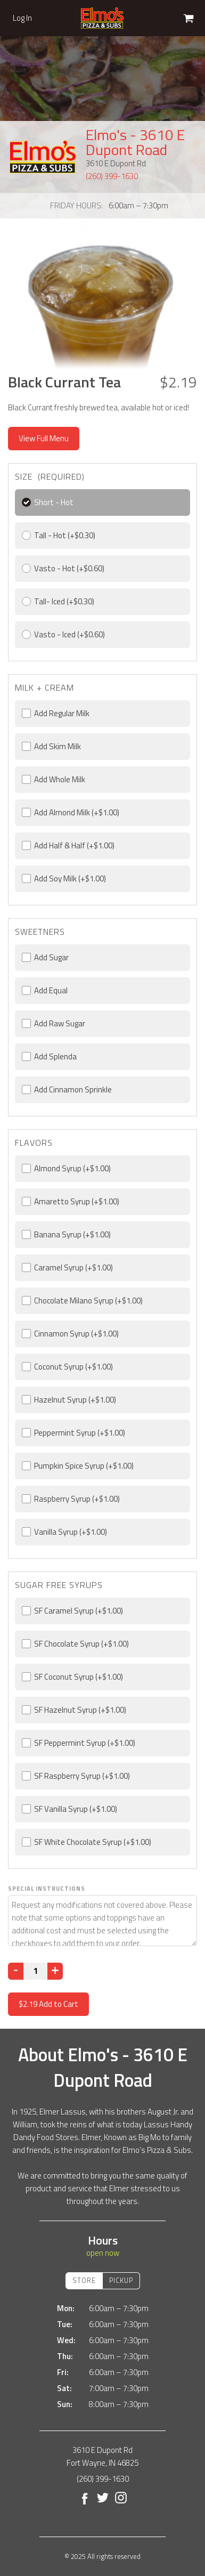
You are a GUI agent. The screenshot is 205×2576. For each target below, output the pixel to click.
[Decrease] (15, 1971)
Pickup (121, 2280)
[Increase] (55, 1971)
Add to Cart (48, 2004)
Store (84, 2280)
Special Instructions (46, 1888)
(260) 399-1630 (112, 176)
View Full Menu (44, 438)
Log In (22, 18)
